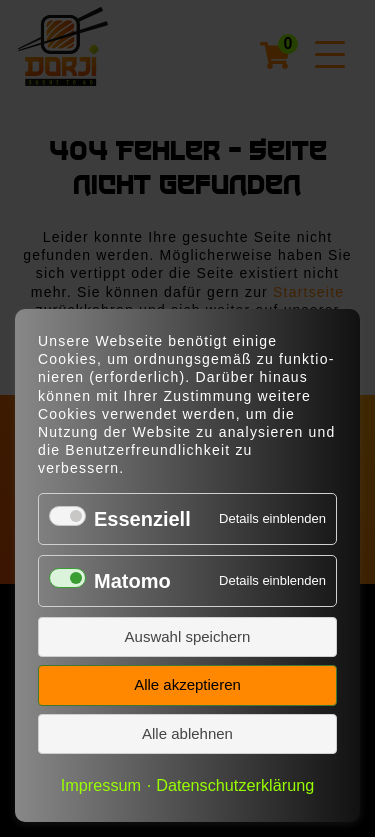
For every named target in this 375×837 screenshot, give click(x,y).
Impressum (101, 785)
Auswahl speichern (188, 636)
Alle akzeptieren (187, 684)
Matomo (132, 581)
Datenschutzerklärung (235, 785)
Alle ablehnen (187, 733)
